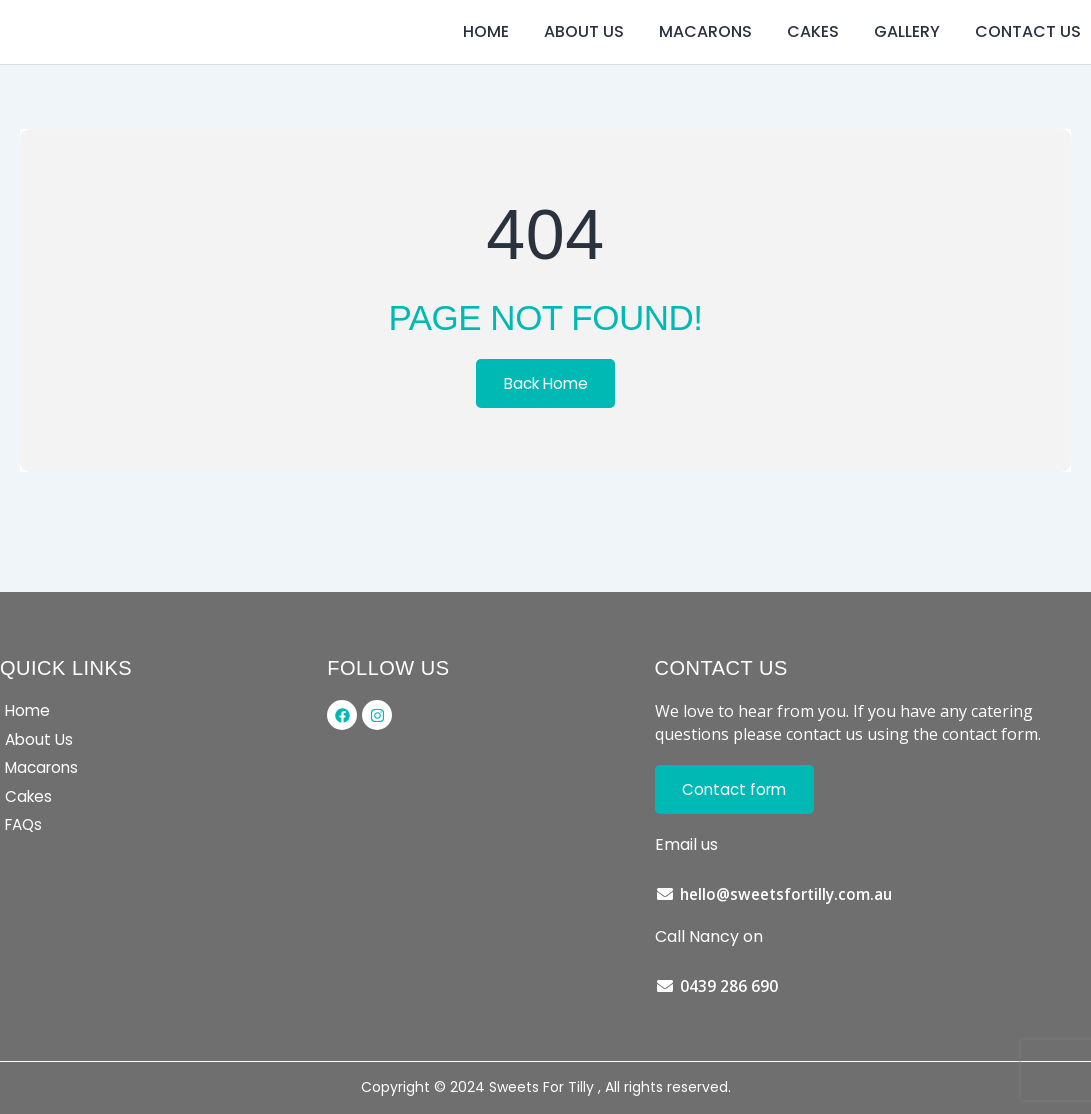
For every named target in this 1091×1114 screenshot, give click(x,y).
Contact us (1028, 54)
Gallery (907, 54)
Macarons (705, 54)
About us (584, 54)
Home (486, 54)
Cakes (813, 54)
